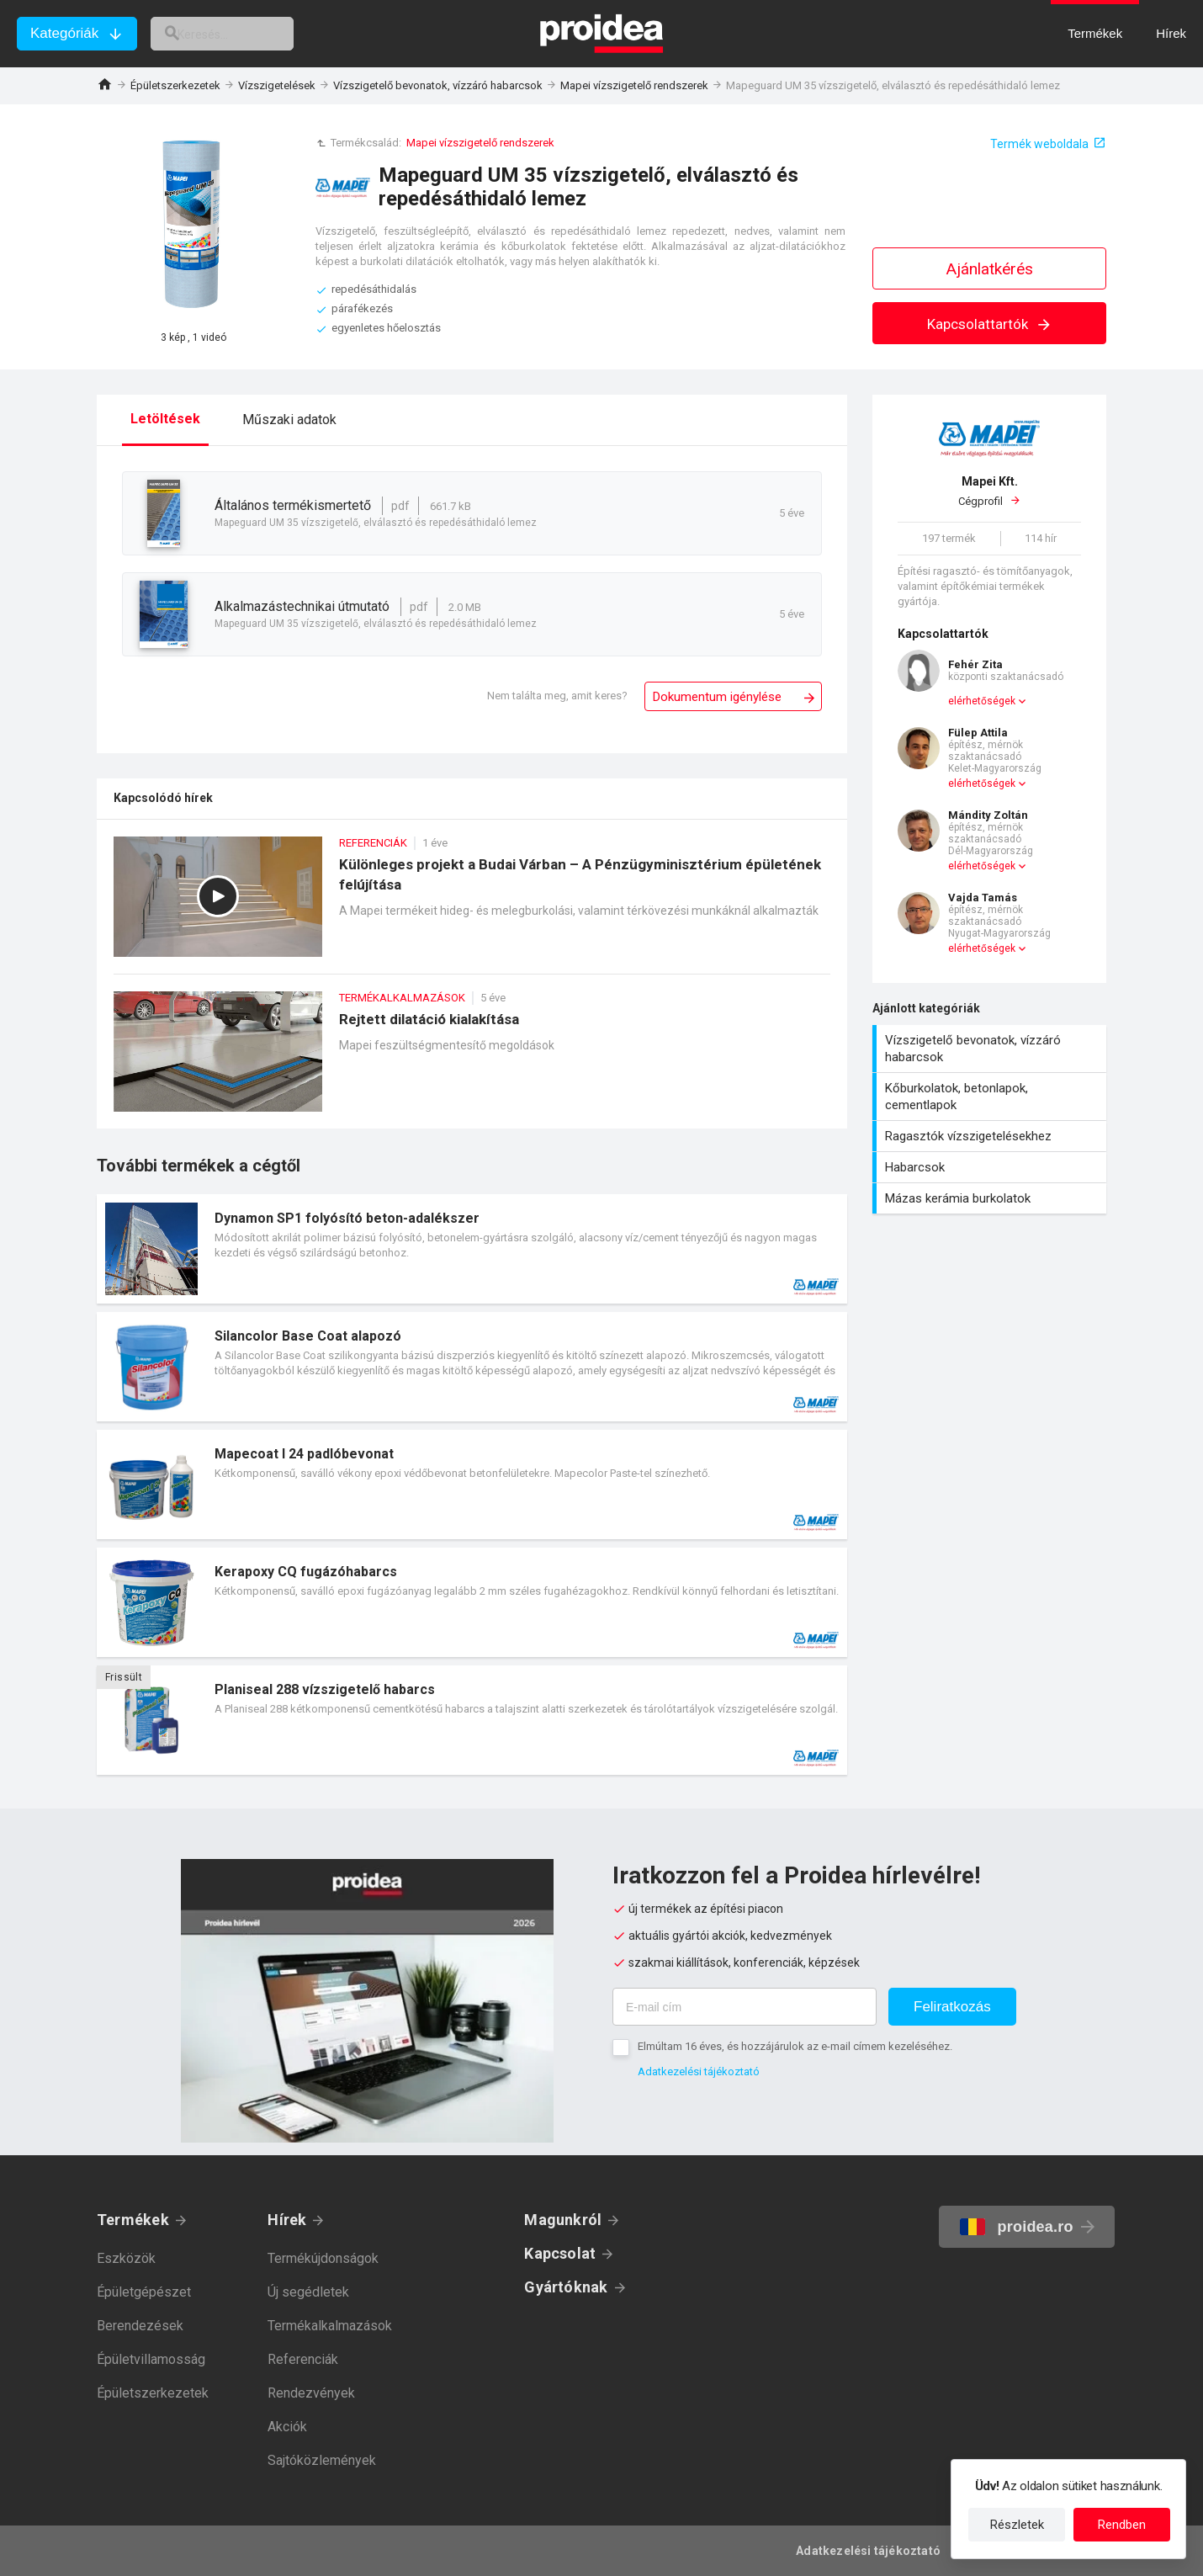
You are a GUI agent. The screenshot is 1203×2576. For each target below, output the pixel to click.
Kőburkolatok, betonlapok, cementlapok (991, 1096)
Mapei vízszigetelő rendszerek (634, 85)
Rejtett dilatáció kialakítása (472, 1060)
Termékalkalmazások (330, 2326)
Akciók (287, 2427)
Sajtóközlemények (322, 2460)
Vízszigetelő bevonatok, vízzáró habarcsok (438, 85)
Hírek (287, 2219)
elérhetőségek (981, 701)
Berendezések (140, 2326)
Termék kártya (472, 1249)
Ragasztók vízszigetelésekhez (991, 1136)
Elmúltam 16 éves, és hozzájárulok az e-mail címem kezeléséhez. (795, 2046)
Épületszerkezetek (175, 85)
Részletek (1017, 2524)
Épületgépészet (144, 2292)
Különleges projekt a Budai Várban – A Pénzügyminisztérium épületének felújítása (472, 905)
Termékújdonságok (323, 2258)
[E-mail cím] (744, 2007)
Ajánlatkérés (989, 269)
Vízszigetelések (276, 85)
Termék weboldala (1039, 144)
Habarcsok (991, 1167)
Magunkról (563, 2219)
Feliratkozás (952, 2007)
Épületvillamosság (151, 2359)
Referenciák (303, 2359)
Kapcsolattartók (989, 324)
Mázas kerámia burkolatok (991, 1198)
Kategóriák (64, 33)
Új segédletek (308, 2292)
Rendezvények (311, 2393)
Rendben (1122, 2524)
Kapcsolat (560, 2253)
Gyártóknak (565, 2287)
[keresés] (242, 33)
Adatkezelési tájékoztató (699, 2071)
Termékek (133, 2219)
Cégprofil (989, 490)
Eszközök (126, 2258)
